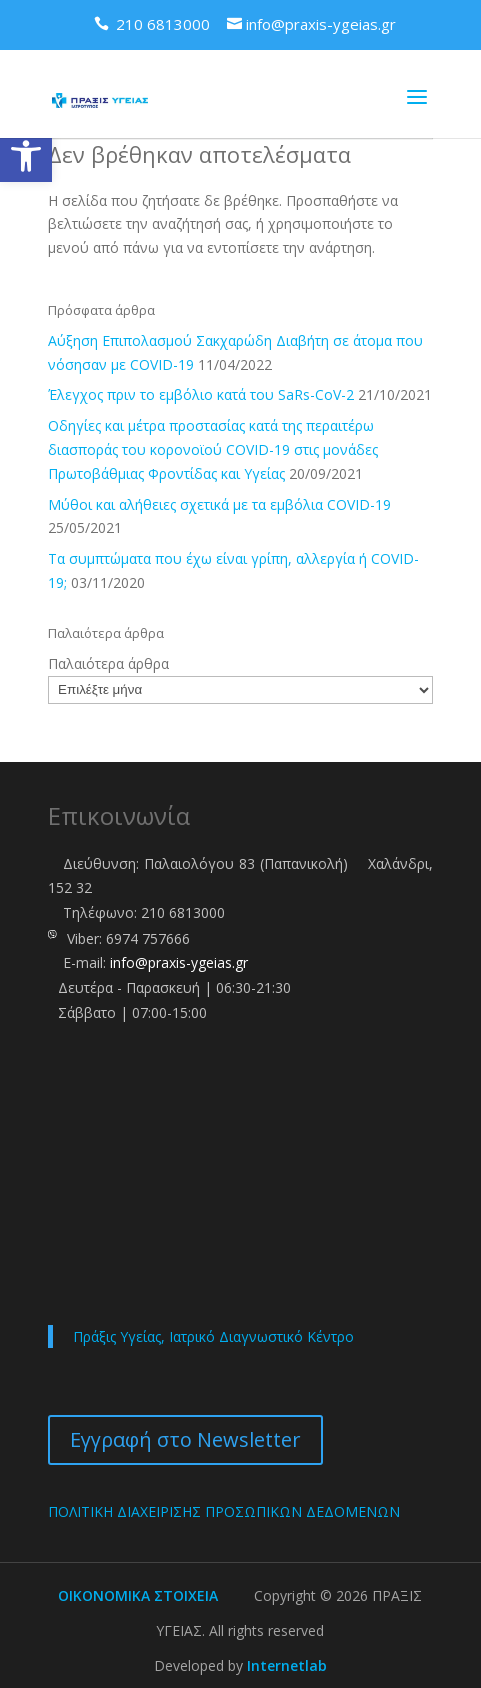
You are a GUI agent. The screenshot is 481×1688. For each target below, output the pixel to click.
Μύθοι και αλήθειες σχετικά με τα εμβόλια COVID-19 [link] (219, 504)
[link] (26, 156)
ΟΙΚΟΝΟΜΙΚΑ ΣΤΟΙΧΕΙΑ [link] (138, 1595)
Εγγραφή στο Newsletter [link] (185, 1439)
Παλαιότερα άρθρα (108, 663)
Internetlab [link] (287, 1665)
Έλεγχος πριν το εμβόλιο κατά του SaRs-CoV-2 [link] (201, 394)
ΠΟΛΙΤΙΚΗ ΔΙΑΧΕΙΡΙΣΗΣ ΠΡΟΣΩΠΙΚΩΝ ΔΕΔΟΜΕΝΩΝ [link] (224, 1511)
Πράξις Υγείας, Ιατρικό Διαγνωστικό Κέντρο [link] (213, 1336)
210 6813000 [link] (183, 912)
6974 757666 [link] (148, 938)
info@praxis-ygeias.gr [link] (179, 962)
